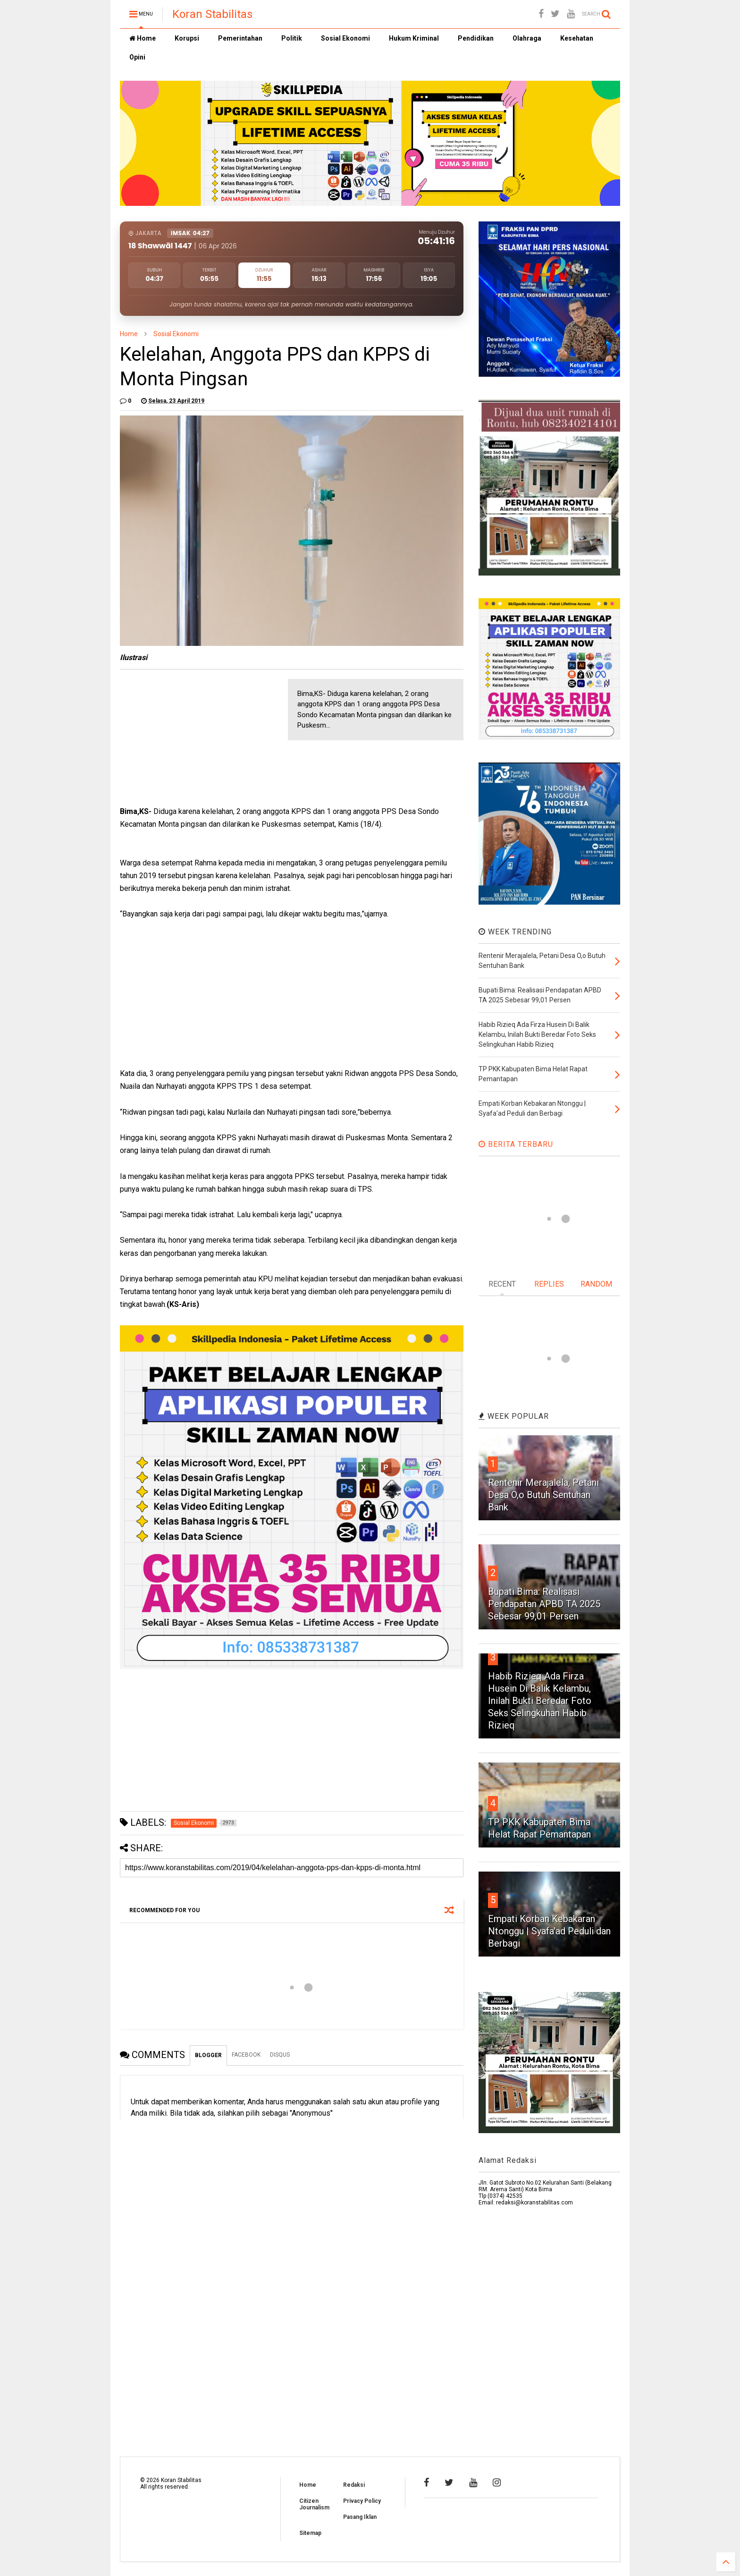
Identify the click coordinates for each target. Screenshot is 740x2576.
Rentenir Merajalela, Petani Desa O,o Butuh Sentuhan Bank (543, 1495)
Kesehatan (576, 38)
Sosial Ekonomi (345, 38)
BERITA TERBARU (516, 1144)
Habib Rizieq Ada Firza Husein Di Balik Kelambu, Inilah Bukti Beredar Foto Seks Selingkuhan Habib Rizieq (539, 1700)
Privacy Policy (362, 2501)
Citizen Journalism (314, 2504)
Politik (291, 38)
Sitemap (310, 2533)
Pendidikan (476, 38)
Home (142, 38)
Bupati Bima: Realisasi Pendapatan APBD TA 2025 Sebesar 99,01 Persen (544, 1604)
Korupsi (187, 38)
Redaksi (354, 2485)
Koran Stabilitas (212, 14)
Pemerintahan (240, 38)
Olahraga (527, 38)
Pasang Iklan (360, 2517)
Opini (137, 57)
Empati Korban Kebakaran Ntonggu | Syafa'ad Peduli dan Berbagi (549, 1931)
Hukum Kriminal (414, 38)
